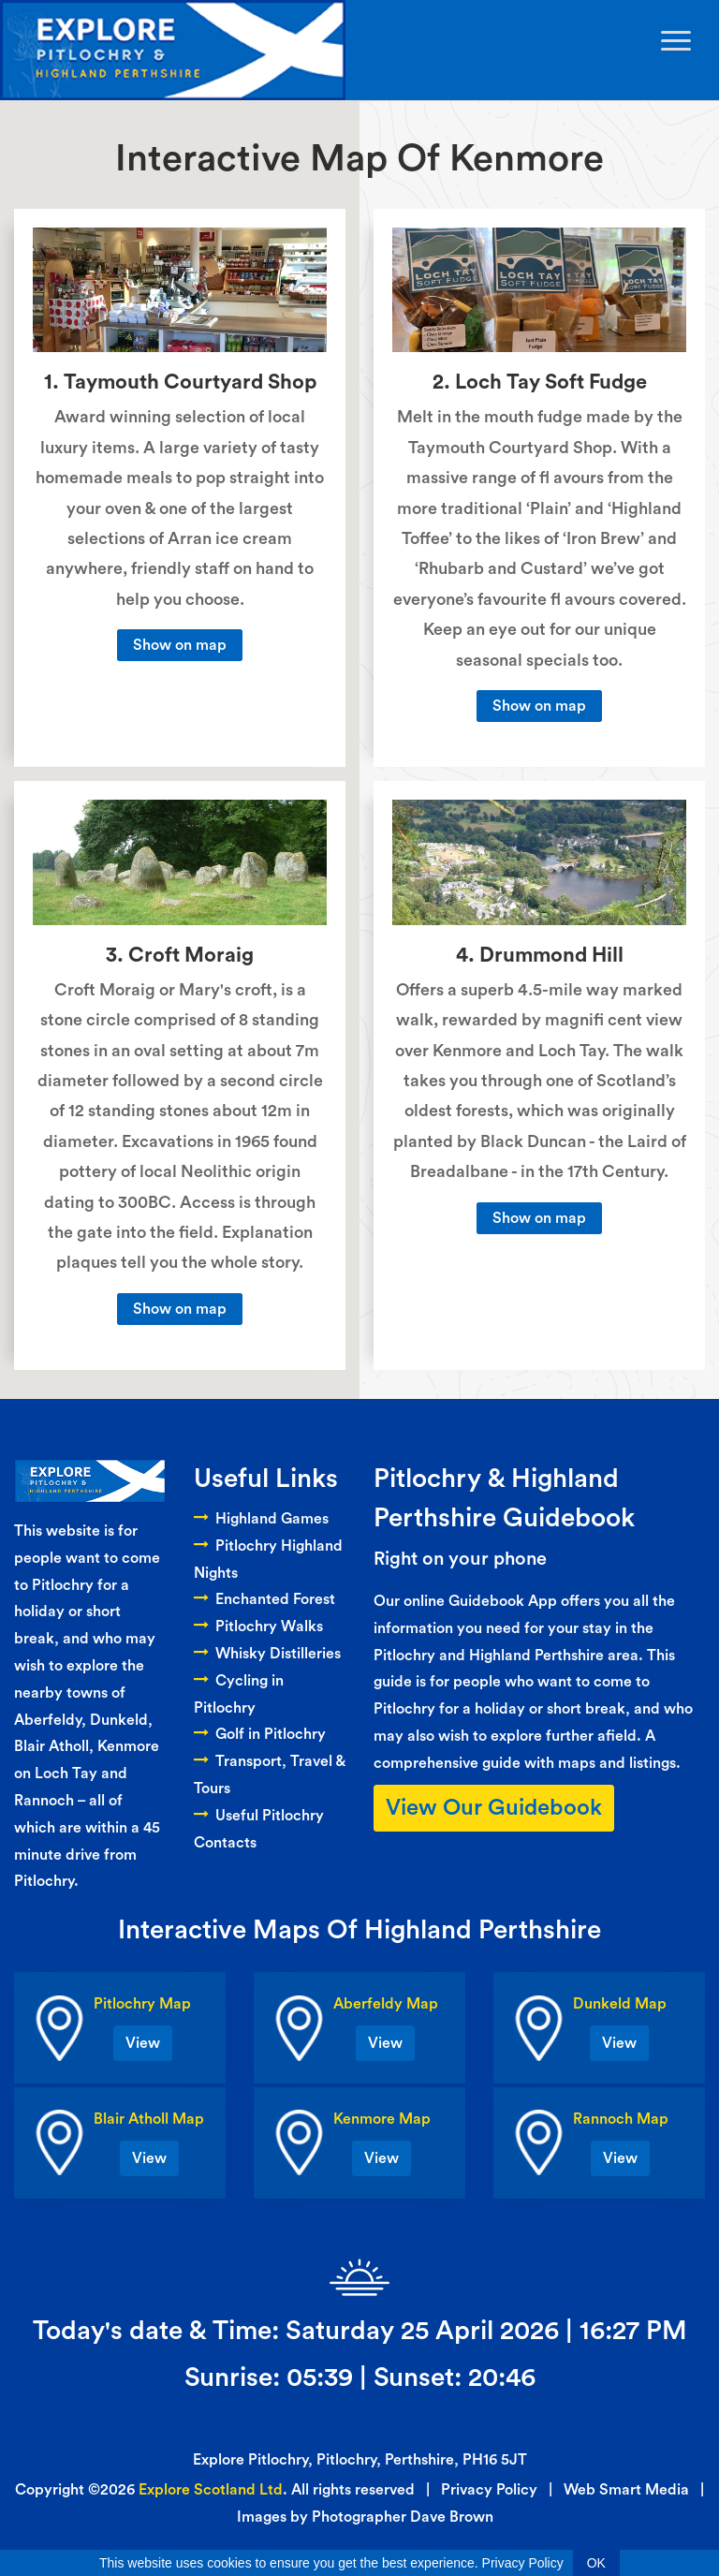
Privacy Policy (489, 2489)
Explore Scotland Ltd (211, 2489)
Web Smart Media (626, 2489)
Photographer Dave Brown (402, 2517)
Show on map (180, 645)
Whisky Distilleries (267, 1653)
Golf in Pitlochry (260, 1734)
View (142, 2043)
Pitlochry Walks (258, 1626)
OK (596, 2562)
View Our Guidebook (494, 1808)
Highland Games (261, 1518)
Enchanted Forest (264, 1599)
